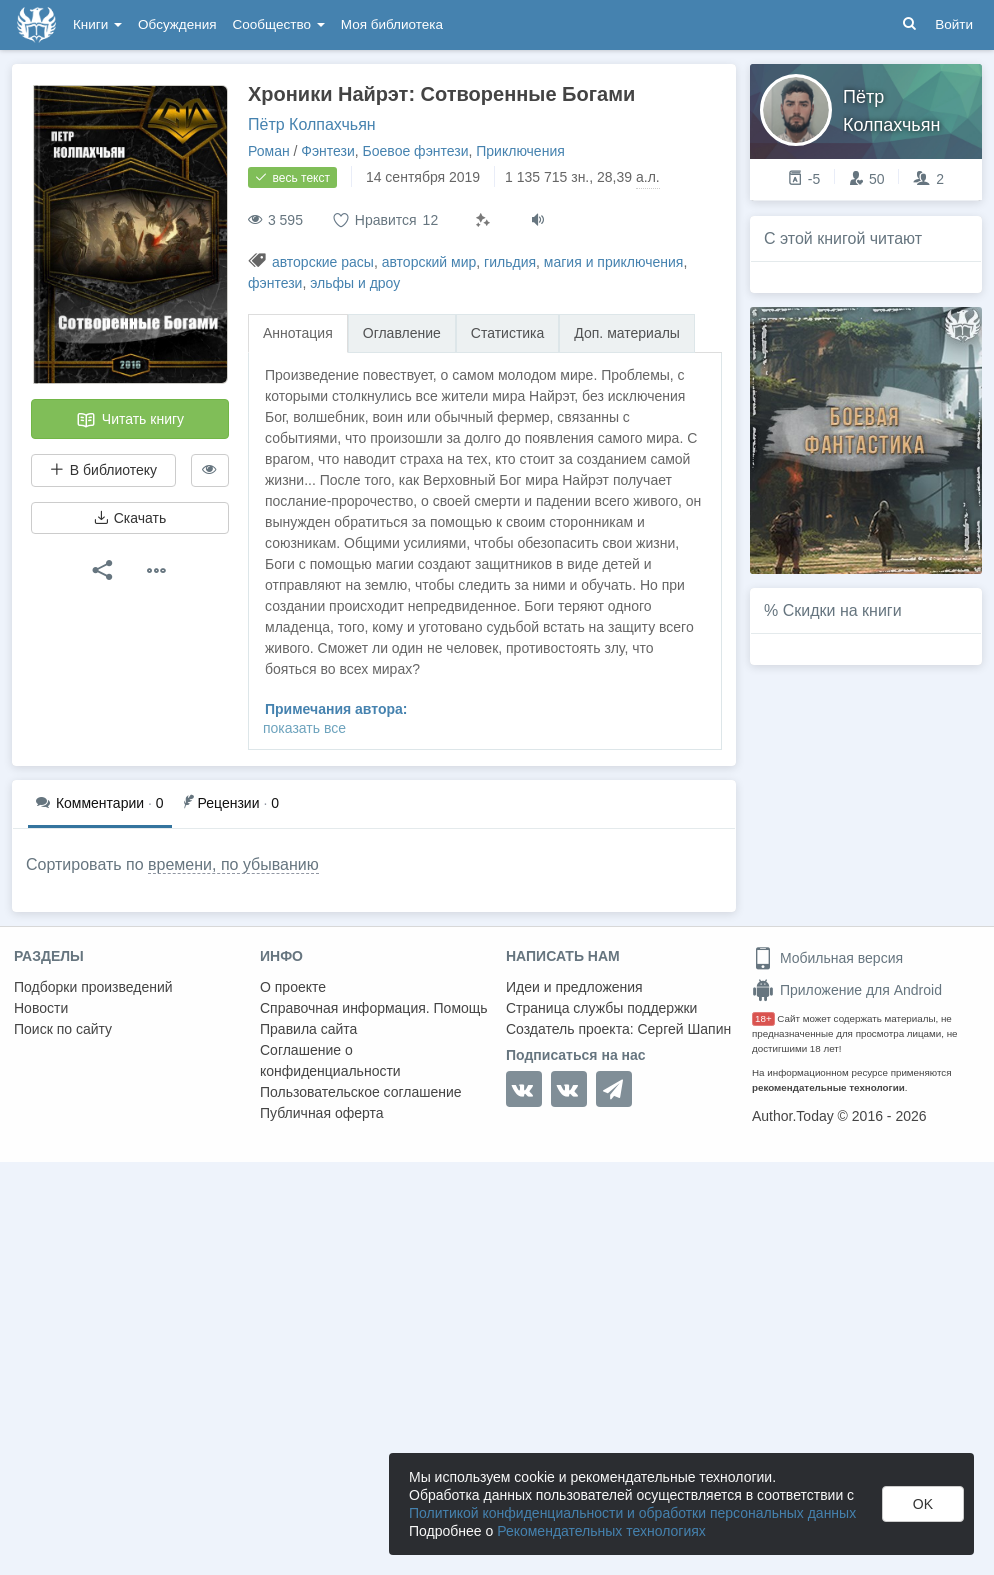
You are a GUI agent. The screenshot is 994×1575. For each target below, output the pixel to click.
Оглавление (402, 333)
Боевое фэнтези (416, 151)
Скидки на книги (842, 610)
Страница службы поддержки (601, 1008)
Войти (954, 24)
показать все (304, 728)
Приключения (520, 151)
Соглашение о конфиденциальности (330, 1060)
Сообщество (279, 24)
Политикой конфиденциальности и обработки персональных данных (632, 1513)
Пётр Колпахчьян (312, 124)
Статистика (508, 333)
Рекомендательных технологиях (601, 1531)
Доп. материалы (627, 333)
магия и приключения (614, 262)
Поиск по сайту (63, 1029)
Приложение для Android (847, 990)
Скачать (130, 518)
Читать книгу (130, 420)
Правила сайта (308, 1029)
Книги (97, 24)
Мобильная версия (827, 958)
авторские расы (323, 262)
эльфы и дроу (355, 283)
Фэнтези (328, 151)
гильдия (510, 262)
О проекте (293, 987)
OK (923, 1504)
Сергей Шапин (684, 1029)
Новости (41, 1008)
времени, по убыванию (233, 864)
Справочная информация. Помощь (374, 1008)
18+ (763, 1018)
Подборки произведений (93, 987)
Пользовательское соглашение (361, 1092)
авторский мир (429, 262)
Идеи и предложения (574, 987)
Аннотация (298, 333)
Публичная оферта (322, 1113)
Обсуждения (177, 24)
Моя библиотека (392, 24)
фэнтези (275, 283)
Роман (269, 151)
